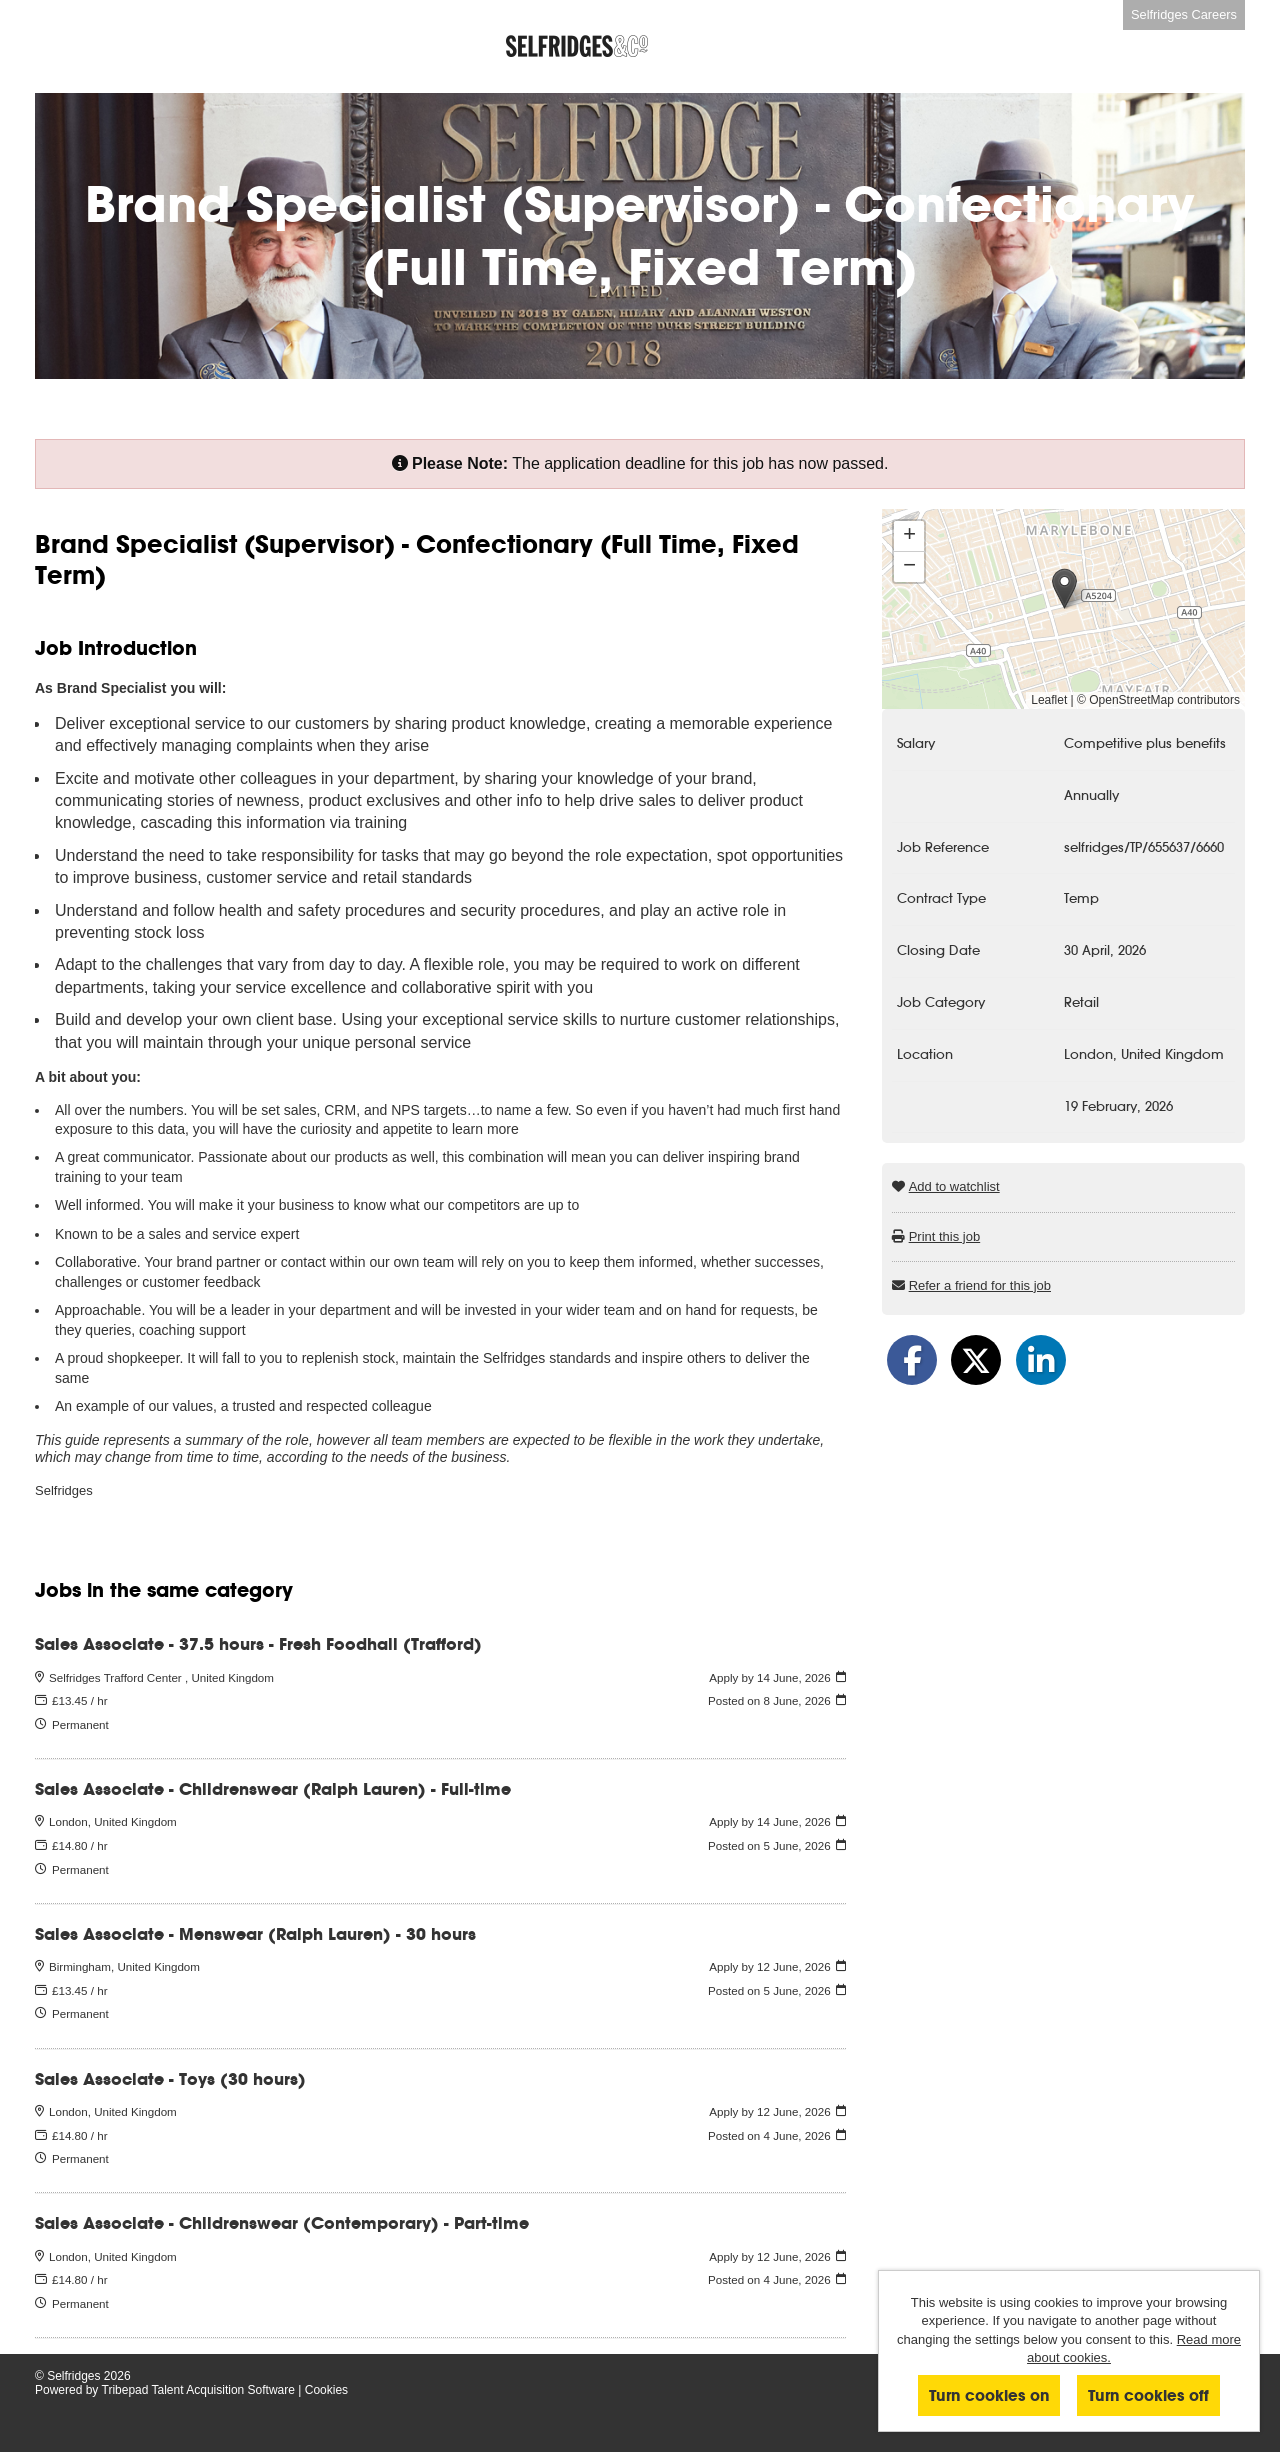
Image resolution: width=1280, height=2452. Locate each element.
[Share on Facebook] (912, 1360)
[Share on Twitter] (976, 1360)
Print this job (945, 1236)
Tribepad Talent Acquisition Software (198, 2390)
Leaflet (1049, 700)
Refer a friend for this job (980, 1285)
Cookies (326, 2390)
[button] (1064, 588)
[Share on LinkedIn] (1041, 1360)
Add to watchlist (954, 1186)
